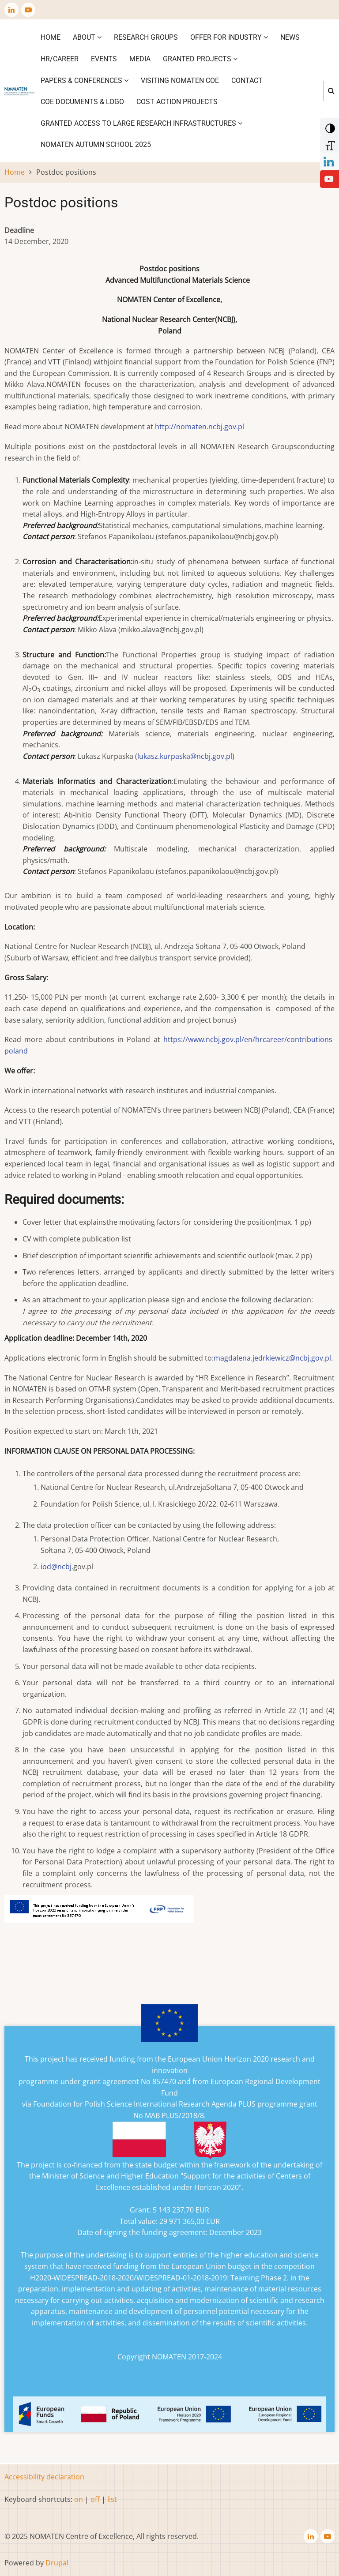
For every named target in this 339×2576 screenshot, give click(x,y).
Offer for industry (229, 37)
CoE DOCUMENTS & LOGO (82, 101)
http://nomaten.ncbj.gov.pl (199, 426)
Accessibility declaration (44, 2477)
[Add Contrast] (328, 126)
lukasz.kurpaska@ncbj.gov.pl (184, 756)
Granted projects (200, 59)
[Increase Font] (328, 143)
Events (104, 59)
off (95, 2499)
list (112, 2499)
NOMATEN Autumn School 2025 (96, 144)
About (87, 37)
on (78, 2499)
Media (140, 59)
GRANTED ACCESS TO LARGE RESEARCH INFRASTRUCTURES (141, 123)
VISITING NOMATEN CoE (180, 80)
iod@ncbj (56, 1566)
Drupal (56, 2563)
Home (50, 37)
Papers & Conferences (84, 80)
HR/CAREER (60, 59)
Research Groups (146, 37)
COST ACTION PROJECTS (177, 101)
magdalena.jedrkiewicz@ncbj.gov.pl (272, 1358)
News (290, 37)
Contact (247, 80)
